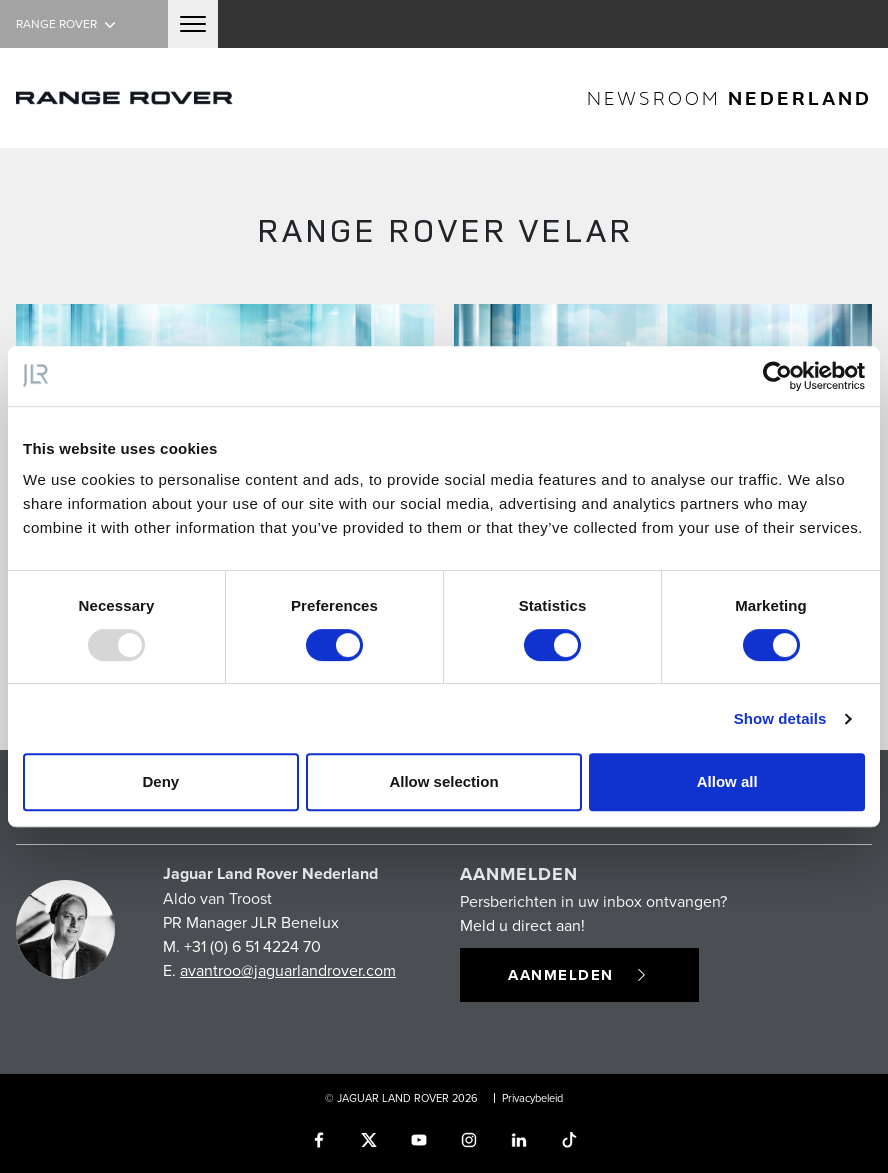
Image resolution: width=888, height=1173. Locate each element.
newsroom (729, 97)
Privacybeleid (532, 1098)
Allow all (727, 781)
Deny (160, 781)
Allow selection (443, 781)
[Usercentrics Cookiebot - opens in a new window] (777, 376)
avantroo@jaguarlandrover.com (288, 970)
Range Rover (68, 23)
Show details (780, 718)
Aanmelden (579, 975)
